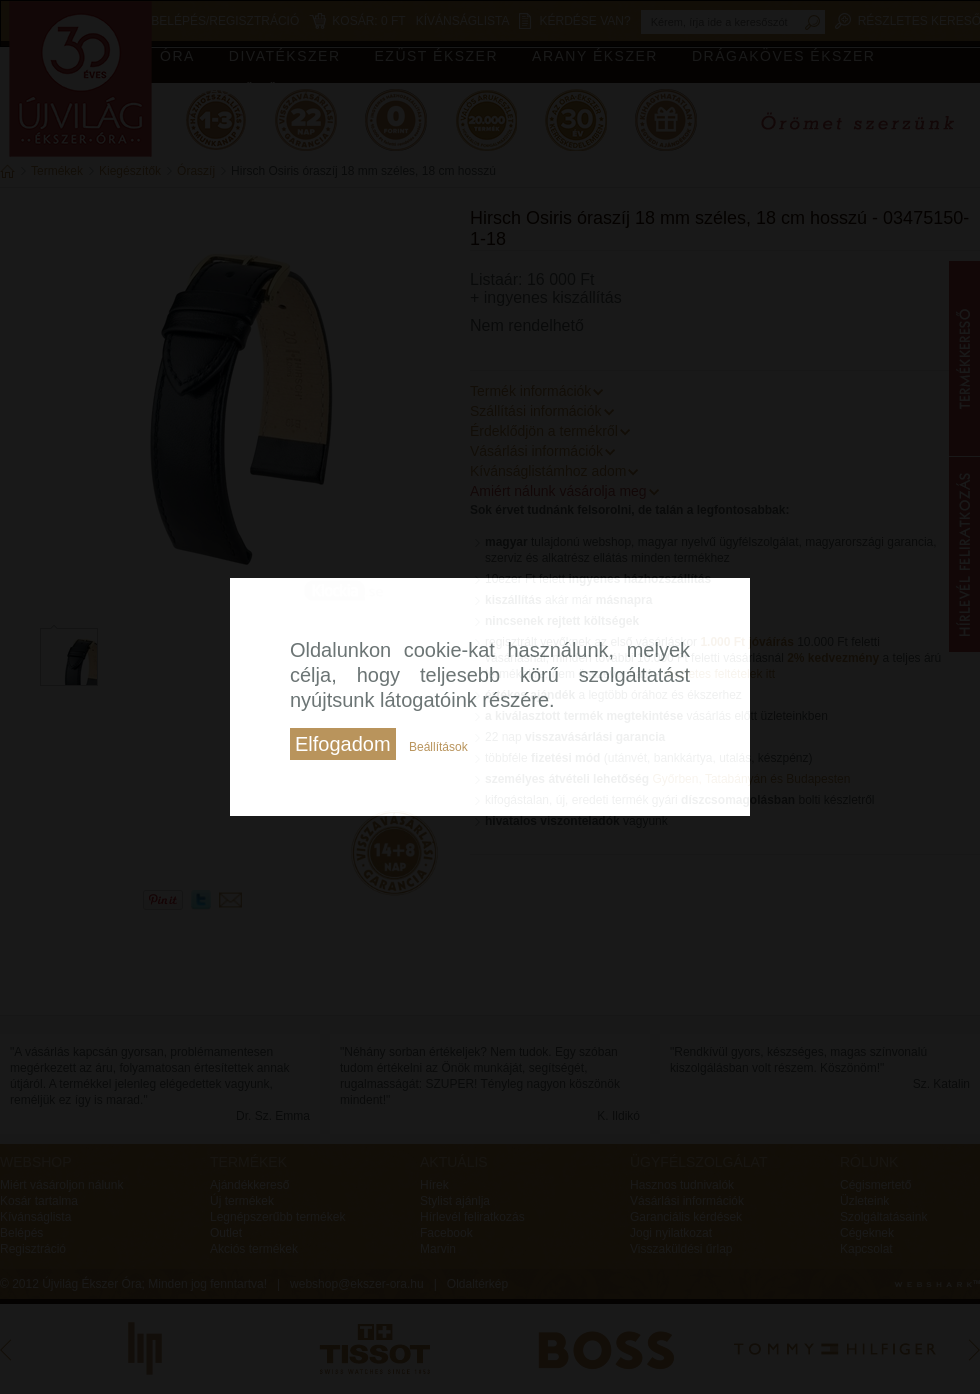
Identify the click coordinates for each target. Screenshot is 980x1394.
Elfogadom (343, 744)
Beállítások (438, 747)
